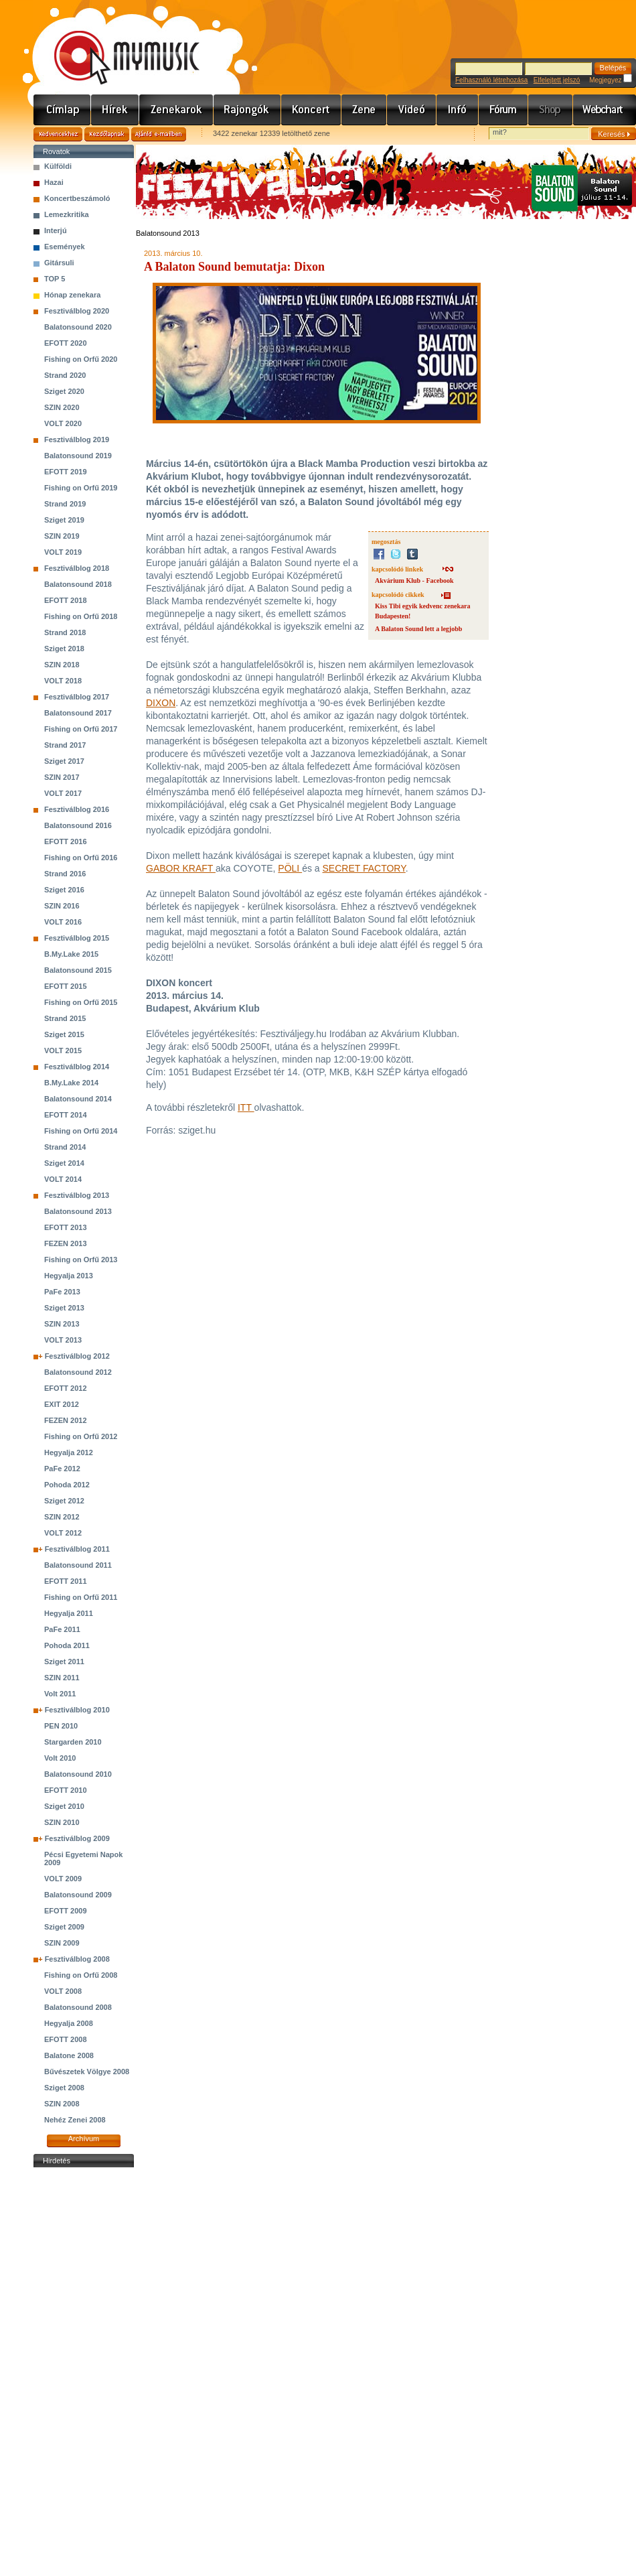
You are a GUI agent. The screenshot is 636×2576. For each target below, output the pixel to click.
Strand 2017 (65, 745)
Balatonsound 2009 (78, 1895)
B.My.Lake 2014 (71, 1083)
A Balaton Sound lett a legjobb (418, 628)
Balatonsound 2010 (78, 1774)
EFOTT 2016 (65, 841)
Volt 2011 (60, 1694)
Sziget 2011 (64, 1661)
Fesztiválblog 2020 (76, 311)
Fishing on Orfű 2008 (80, 1975)
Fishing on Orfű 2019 (80, 488)
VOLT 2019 (63, 552)
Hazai (54, 182)
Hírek (115, 109)
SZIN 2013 (62, 1324)
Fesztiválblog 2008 (77, 1959)
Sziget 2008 (64, 2088)
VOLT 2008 (63, 1991)
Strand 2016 (65, 874)
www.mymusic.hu (115, 43)
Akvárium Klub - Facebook (414, 580)
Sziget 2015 (64, 1034)
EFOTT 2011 (65, 1581)
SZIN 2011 (62, 1678)
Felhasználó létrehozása (491, 80)
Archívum (83, 2138)
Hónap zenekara (72, 295)
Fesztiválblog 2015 (76, 938)
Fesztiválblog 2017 (76, 697)
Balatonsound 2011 (78, 1565)
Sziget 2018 (64, 649)
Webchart (604, 109)
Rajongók (247, 109)
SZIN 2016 (62, 906)
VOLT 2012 (63, 1533)
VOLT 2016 (63, 922)
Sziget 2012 (64, 1501)
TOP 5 (54, 279)
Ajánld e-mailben (158, 134)
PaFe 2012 (62, 1469)
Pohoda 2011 (67, 1645)
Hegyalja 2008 (68, 2023)
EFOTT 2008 (65, 2039)
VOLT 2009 (63, 1879)
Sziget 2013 (64, 1308)
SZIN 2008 (62, 2104)
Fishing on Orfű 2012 (80, 1436)
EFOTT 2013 (65, 1227)
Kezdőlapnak (106, 134)
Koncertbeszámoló (77, 198)
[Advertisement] (84, 2372)
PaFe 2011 (62, 1629)
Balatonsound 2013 (78, 1211)
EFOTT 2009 (65, 1911)
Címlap (62, 109)
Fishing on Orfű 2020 (80, 359)
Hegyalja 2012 (68, 1452)
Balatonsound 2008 (78, 2007)
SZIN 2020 (62, 407)
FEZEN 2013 (65, 1243)
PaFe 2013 (62, 1292)
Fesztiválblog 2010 (77, 1710)
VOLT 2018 (63, 681)
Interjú (55, 230)
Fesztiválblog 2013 (76, 1195)
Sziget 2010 (64, 1806)
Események (64, 247)
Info (457, 109)
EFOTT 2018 (65, 600)
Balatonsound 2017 (78, 713)
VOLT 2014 (63, 1179)
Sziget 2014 (64, 1163)
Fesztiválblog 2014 (76, 1067)
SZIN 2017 (62, 777)
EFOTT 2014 (65, 1115)
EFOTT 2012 (65, 1388)
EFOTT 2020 (65, 343)
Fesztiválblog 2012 (77, 1356)
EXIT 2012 (61, 1404)
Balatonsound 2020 (78, 327)
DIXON (160, 702)
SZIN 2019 (62, 536)
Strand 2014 (65, 1147)
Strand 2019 (65, 504)
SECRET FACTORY (364, 868)
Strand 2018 (65, 632)
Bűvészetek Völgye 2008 (86, 2071)
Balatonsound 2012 (78, 1372)
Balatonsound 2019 (78, 456)
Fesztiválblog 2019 (76, 439)
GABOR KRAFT (181, 868)
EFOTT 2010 (65, 1790)
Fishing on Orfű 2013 (80, 1260)
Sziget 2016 (64, 890)
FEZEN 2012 (65, 1420)
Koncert (311, 109)
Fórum (503, 109)
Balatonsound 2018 (78, 584)
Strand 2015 (65, 1018)
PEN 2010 (61, 1726)
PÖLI (290, 868)
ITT (246, 1107)
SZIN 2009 (62, 1943)
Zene (364, 109)
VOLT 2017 (63, 793)
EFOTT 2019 (65, 472)
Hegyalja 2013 (68, 1276)
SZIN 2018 (62, 665)
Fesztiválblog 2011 (77, 1549)
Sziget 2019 (64, 520)
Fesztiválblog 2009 (77, 1838)
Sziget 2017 (64, 761)
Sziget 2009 (64, 1927)
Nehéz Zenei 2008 (75, 2120)
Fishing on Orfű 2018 (80, 616)
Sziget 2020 (64, 391)
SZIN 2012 (62, 1517)
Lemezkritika (66, 214)
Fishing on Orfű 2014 (80, 1131)
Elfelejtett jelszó (557, 80)
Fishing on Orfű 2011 (80, 1597)
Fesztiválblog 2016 (76, 809)
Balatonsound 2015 (78, 970)
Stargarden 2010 (73, 1742)
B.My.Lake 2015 (71, 954)
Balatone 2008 (69, 2055)
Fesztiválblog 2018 (76, 568)
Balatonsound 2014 (78, 1099)
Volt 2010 (60, 1758)
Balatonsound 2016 (78, 825)
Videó (411, 109)
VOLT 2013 (63, 1340)
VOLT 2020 (63, 423)
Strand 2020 (65, 375)
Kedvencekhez (57, 134)
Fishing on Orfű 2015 (80, 1002)
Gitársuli (59, 263)
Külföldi (58, 166)
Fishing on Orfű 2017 (80, 729)
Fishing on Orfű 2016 (80, 858)
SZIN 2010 (62, 1822)
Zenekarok (176, 109)
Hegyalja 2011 (68, 1613)
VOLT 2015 (63, 1050)
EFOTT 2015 (65, 986)
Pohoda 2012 (67, 1485)
